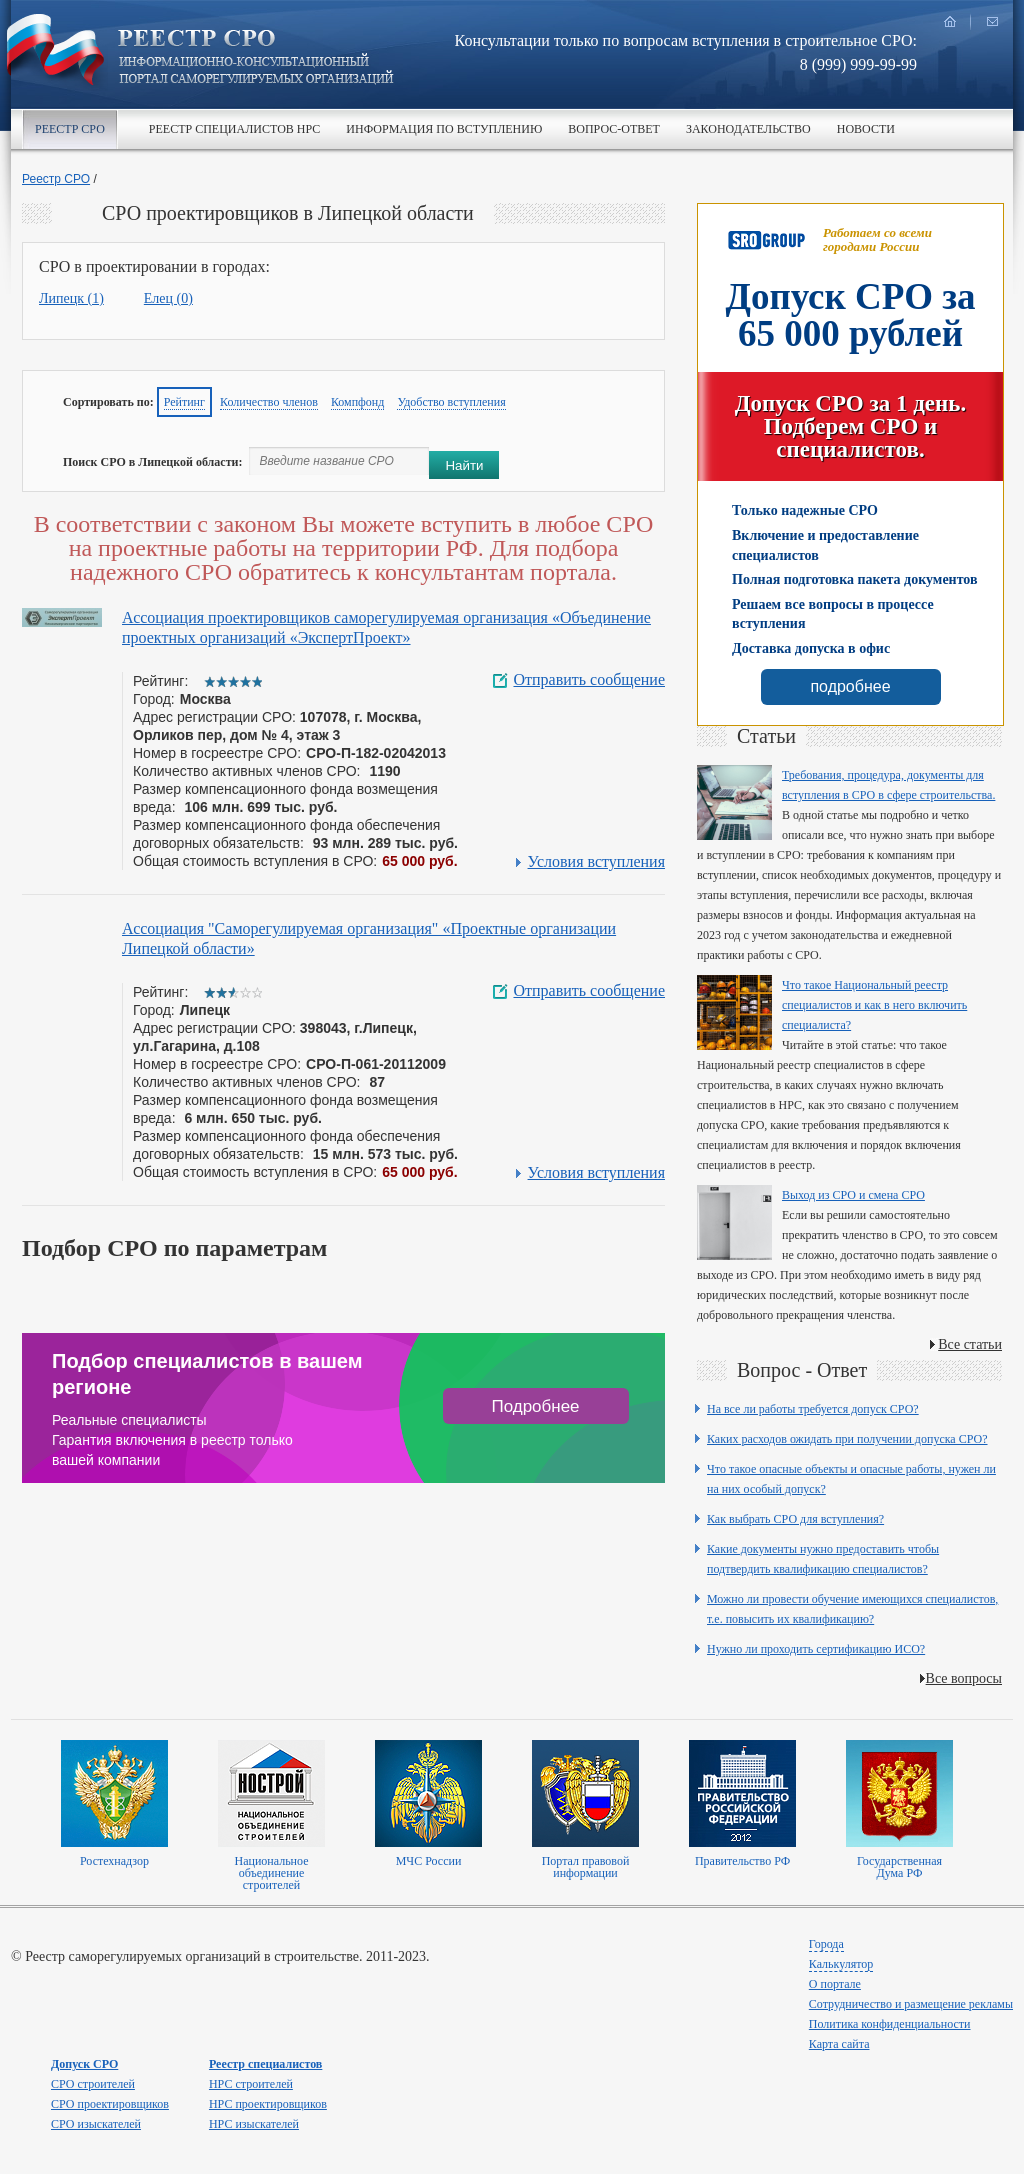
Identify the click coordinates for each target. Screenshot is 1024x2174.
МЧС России (429, 1861)
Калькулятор (841, 1964)
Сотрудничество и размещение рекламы (911, 2004)
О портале (835, 1984)
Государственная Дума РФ (899, 1867)
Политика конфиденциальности (890, 2024)
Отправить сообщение (589, 680)
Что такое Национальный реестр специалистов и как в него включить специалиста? (874, 1005)
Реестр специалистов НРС (234, 129)
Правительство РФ (742, 1861)
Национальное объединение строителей (271, 1873)
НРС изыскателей (254, 2124)
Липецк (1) (71, 298)
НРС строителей (251, 2084)
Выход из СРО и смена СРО (853, 1195)
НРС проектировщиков (268, 2104)
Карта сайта (839, 2044)
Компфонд (358, 402)
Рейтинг (184, 402)
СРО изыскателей (96, 2124)
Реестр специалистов (265, 2064)
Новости (866, 129)
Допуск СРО (84, 2064)
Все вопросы (964, 1678)
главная (950, 21)
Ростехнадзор (114, 1861)
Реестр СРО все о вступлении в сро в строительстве (256, 58)
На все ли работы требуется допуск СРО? (813, 1409)
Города (826, 1944)
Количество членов (269, 402)
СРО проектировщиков (110, 2104)
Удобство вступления (451, 402)
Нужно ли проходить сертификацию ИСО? (816, 1649)
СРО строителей (93, 2084)
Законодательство (748, 129)
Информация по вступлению (444, 129)
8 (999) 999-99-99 (858, 64)
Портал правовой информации (586, 1867)
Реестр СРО (70, 129)
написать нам (992, 21)
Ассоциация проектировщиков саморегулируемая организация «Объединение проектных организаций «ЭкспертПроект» (386, 627)
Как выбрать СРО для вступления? (795, 1519)
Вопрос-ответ (614, 129)
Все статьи (970, 1344)
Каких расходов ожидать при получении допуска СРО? (847, 1439)
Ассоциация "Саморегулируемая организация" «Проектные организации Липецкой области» (369, 938)
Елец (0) (168, 298)
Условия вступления (596, 862)
